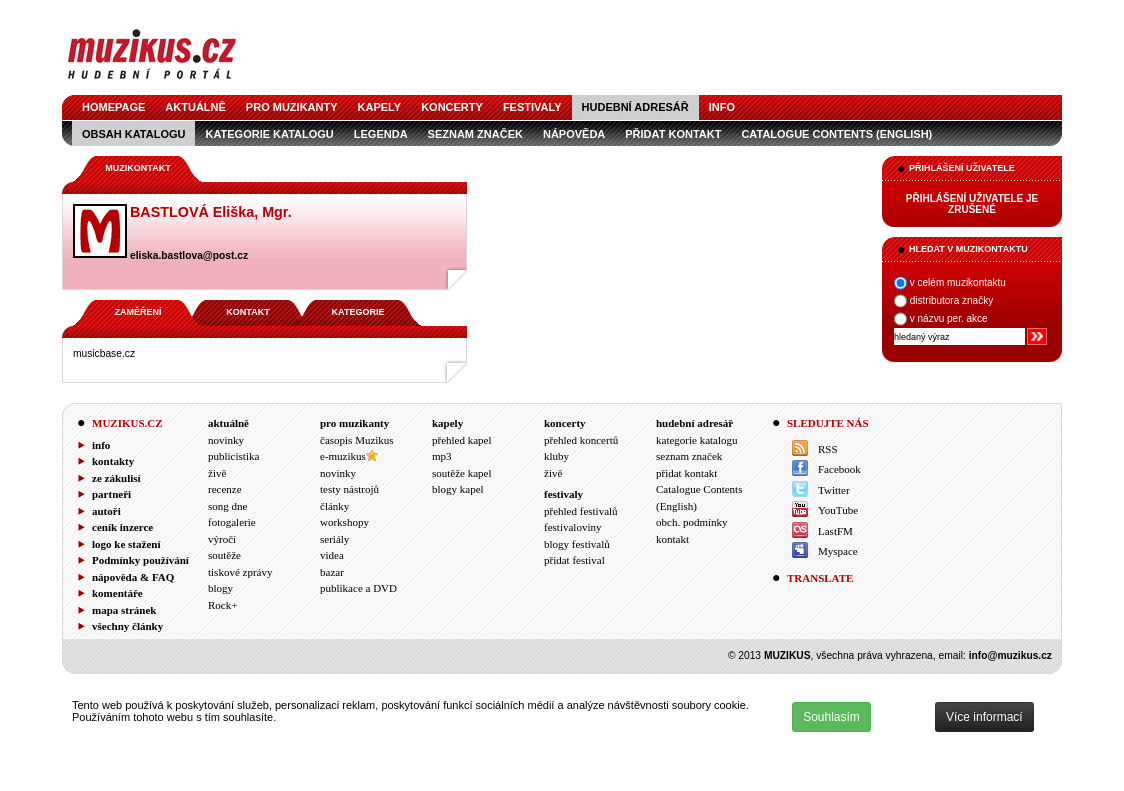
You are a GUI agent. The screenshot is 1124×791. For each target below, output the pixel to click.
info (722, 107)
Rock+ (222, 605)
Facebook (839, 469)
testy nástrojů (349, 489)
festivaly (532, 107)
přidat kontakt (673, 134)
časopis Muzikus (357, 440)
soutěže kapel (462, 473)
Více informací (984, 717)
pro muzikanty (292, 107)
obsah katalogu (133, 134)
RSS (828, 449)
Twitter (834, 490)
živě (217, 473)
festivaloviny (572, 527)
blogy (220, 588)
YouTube (838, 510)
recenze (225, 489)
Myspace (838, 551)
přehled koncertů (581, 440)
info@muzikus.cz (1010, 655)
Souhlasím (831, 717)
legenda (381, 134)
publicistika (233, 456)
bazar (332, 572)
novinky (226, 440)
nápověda (574, 134)
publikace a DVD (358, 588)
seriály (334, 539)
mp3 (442, 456)
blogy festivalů (577, 544)
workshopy (344, 522)
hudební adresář (635, 107)
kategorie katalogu (269, 134)
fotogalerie (232, 522)
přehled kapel (462, 440)
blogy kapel (458, 489)
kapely (380, 107)
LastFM (835, 531)
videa (332, 555)
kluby (556, 456)
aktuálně (195, 107)
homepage (113, 107)
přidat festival (574, 560)
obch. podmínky (692, 522)
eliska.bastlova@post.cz (189, 255)
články (334, 506)
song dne (227, 506)
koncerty (452, 107)
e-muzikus (343, 456)
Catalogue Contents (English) (836, 134)
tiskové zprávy (240, 572)
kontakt (672, 539)
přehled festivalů (581, 511)
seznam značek (475, 134)
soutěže (224, 555)
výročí (222, 539)
